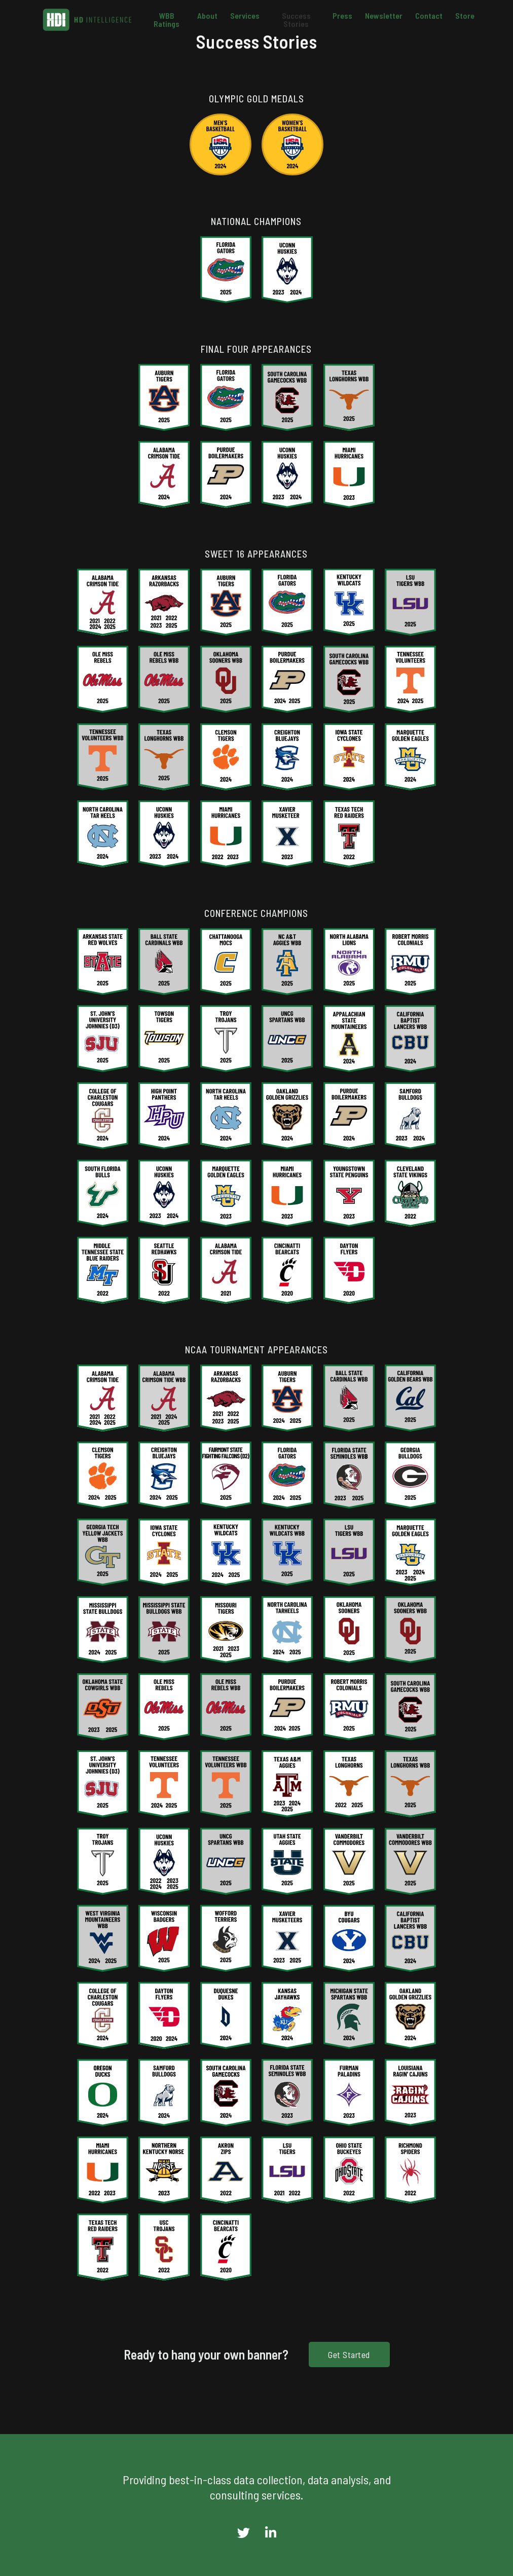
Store (464, 16)
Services (245, 16)
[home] (87, 20)
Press (342, 16)
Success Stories (296, 20)
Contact (429, 16)
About (207, 16)
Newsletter (383, 16)
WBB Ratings (166, 20)
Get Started (349, 2354)
